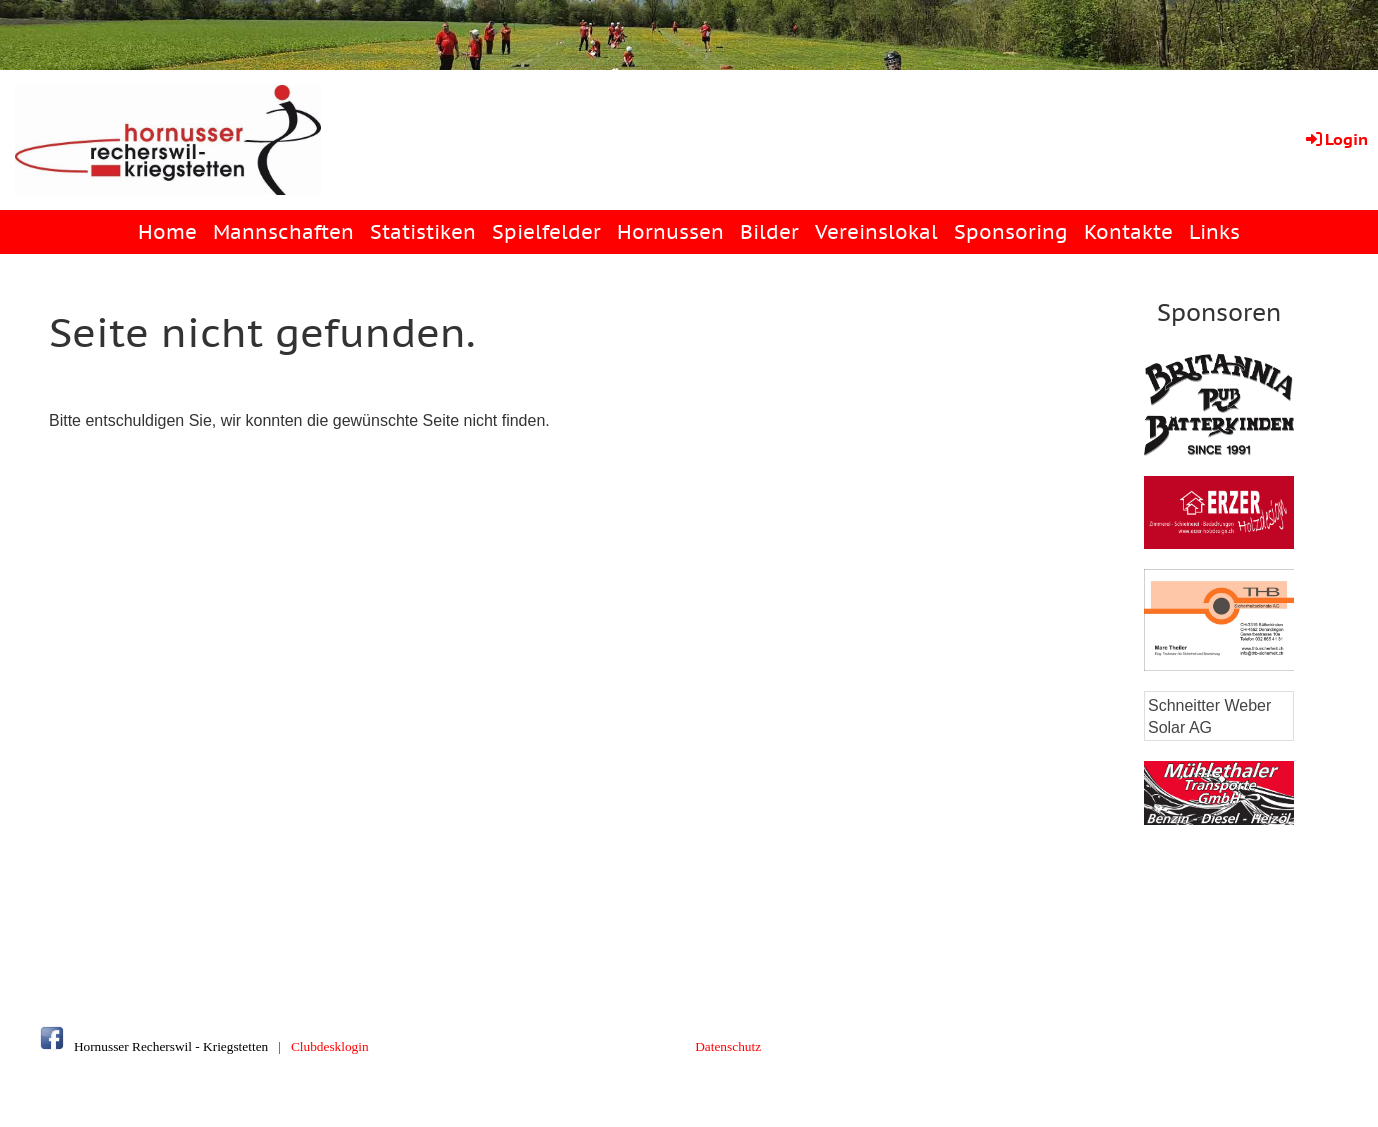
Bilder (769, 232)
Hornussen (670, 232)
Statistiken (423, 232)
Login (1335, 139)
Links (1214, 232)
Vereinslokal (876, 232)
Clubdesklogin (330, 1046)
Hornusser (101, 1046)
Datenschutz (728, 1046)
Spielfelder (546, 232)
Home (167, 232)
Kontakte (1128, 232)
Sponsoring (1011, 232)
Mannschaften (283, 232)
